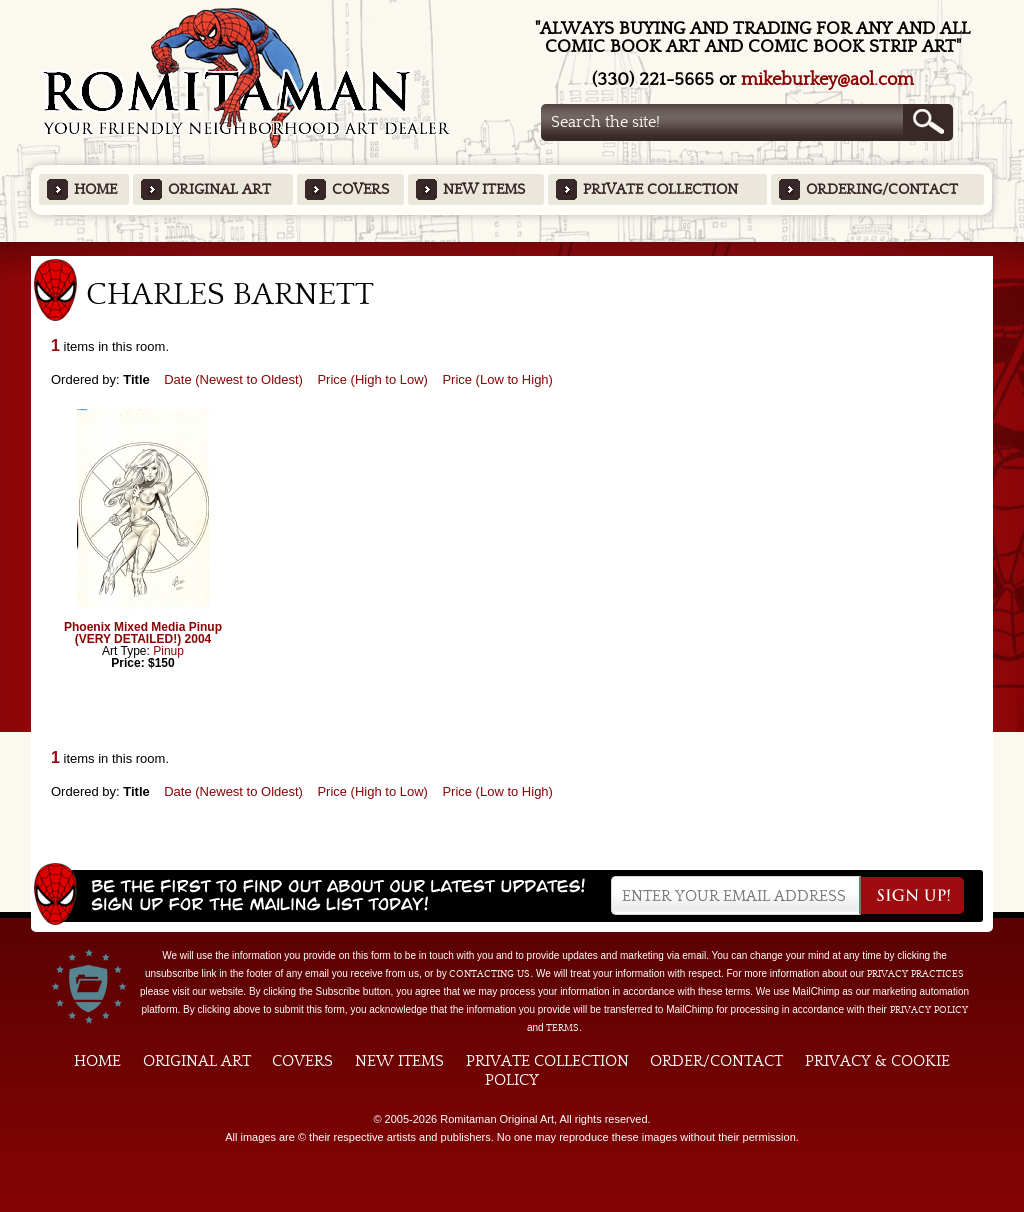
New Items (484, 189)
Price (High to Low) (372, 379)
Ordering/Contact (882, 189)
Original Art (219, 189)
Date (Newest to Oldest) (233, 379)
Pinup (168, 651)
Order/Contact (716, 1061)
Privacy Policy (929, 1010)
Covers (360, 189)
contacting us (489, 974)
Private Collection (660, 189)
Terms (562, 1028)
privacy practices (915, 974)
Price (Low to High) (497, 379)
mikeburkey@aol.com (827, 79)
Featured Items (512, 248)
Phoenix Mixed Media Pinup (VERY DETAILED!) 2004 (143, 633)
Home (95, 189)
